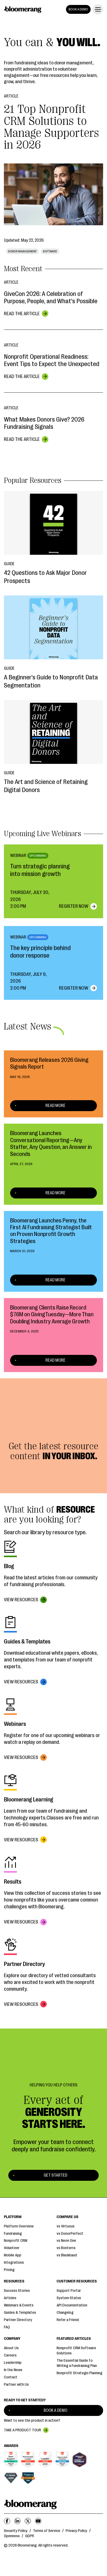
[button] (97, 9)
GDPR (29, 2536)
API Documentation (72, 2305)
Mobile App (12, 2255)
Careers (10, 2355)
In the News (13, 2370)
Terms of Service (46, 2531)
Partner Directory (18, 2320)
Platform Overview (19, 2226)
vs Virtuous (66, 2226)
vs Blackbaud (67, 2255)
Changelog (65, 2312)
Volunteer (11, 2248)
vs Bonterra (66, 2248)
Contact (10, 2377)
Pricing (9, 2270)
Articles (10, 2298)
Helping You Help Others (53, 2085)
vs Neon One (66, 2240)
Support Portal (69, 2290)
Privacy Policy (76, 2531)
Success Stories (17, 2290)
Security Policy (16, 2531)
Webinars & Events (19, 2305)
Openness (12, 2536)
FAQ (7, 2327)
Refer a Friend (68, 2320)
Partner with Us (16, 2384)
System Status (69, 2298)
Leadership (13, 2362)
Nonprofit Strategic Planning (79, 2373)
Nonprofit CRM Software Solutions (76, 2350)
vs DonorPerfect (70, 2233)
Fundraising (13, 2233)
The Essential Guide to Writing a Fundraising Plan (77, 2363)
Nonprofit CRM (15, 2240)
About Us (11, 2348)
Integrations (14, 2262)
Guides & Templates (20, 2312)
